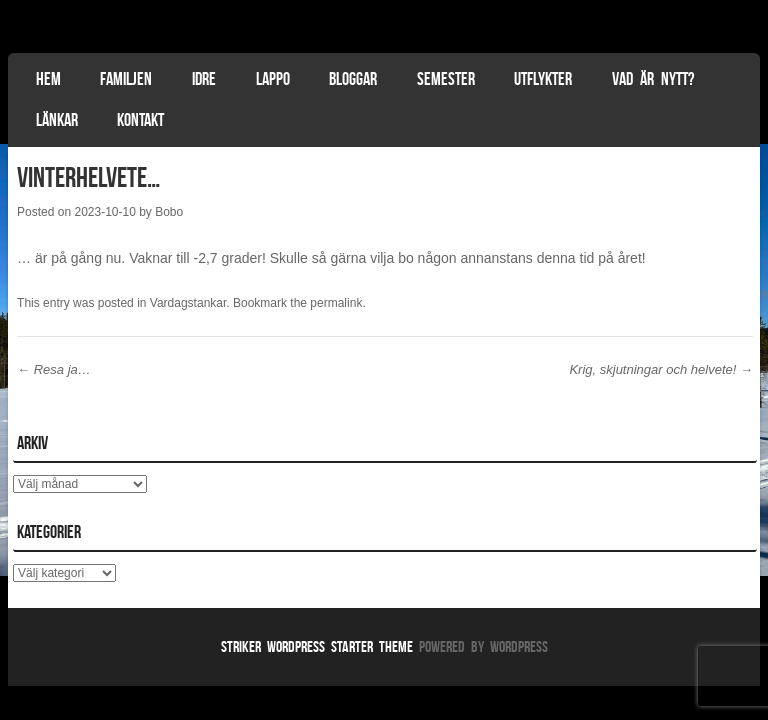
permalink (336, 303)
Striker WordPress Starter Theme (317, 646)
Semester (446, 79)
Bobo (169, 212)
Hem (48, 79)
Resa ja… (54, 369)
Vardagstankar (188, 303)
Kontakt (140, 120)
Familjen (126, 79)
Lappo (273, 79)
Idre (204, 79)
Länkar (57, 120)
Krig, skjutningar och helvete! (661, 369)
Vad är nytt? (653, 79)
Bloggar (353, 79)
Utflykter (543, 79)
